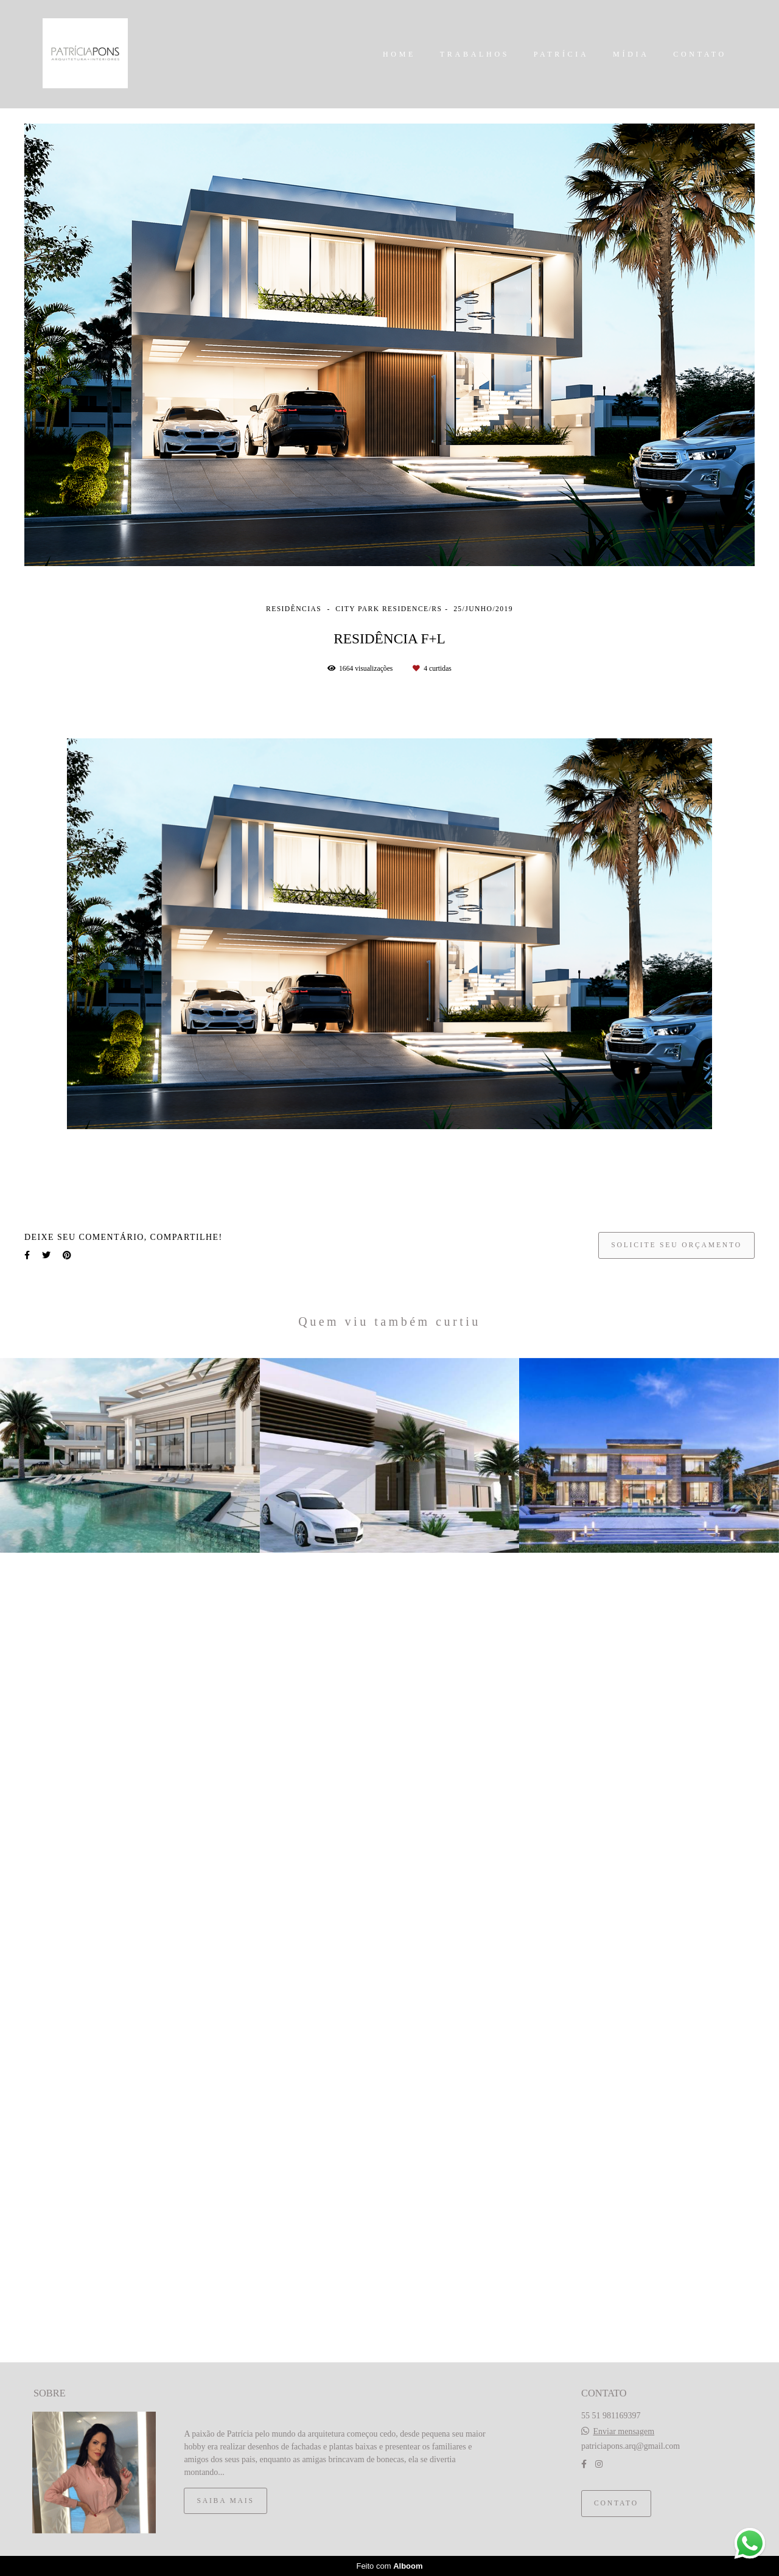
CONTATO (700, 54)
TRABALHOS (474, 54)
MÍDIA (631, 54)
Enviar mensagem (624, 2431)
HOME (399, 54)
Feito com (389, 2566)
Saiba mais (225, 2501)
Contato (616, 2503)
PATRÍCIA (561, 54)
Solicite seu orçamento (676, 1245)
